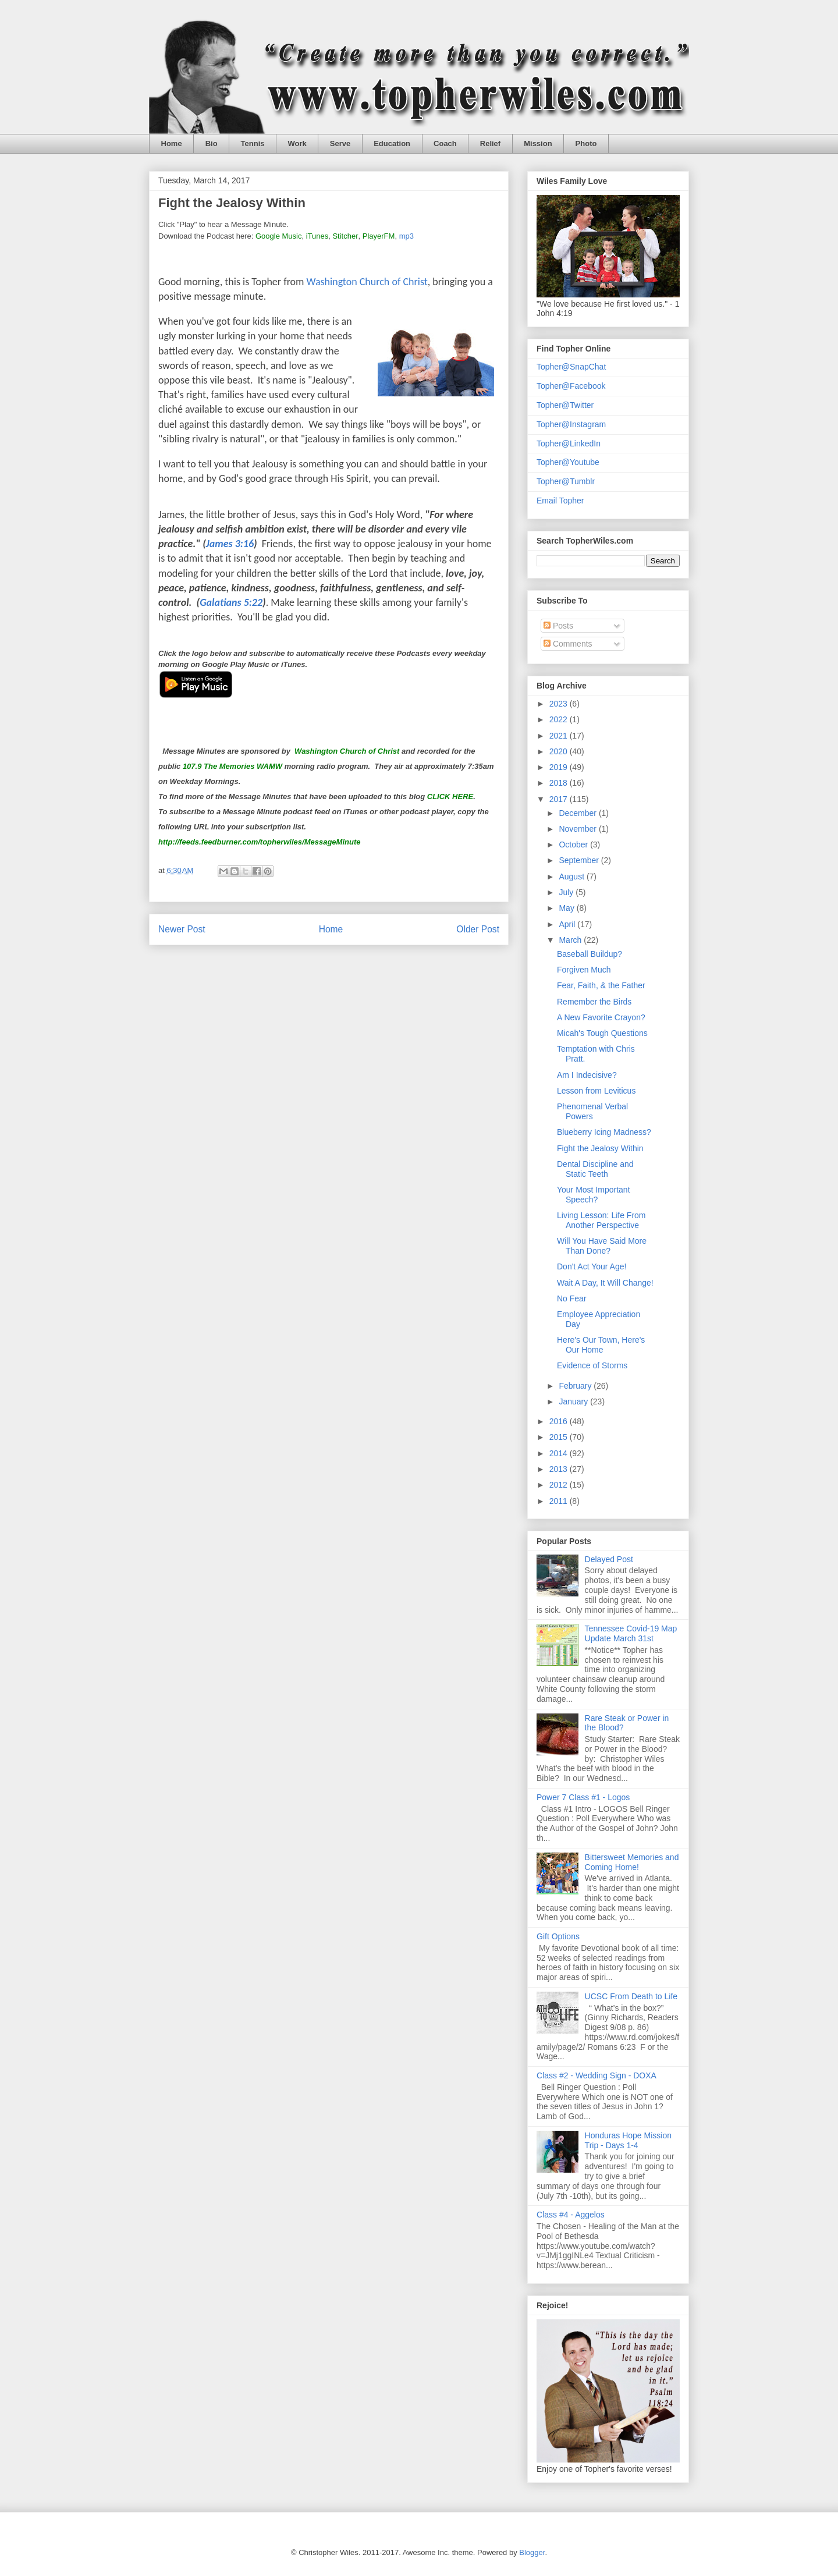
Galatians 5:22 (231, 602)
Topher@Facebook (571, 386)
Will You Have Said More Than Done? (602, 1245)
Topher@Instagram (571, 424)
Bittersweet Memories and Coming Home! (632, 1862)
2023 (559, 703)
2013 (559, 1469)
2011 (559, 1501)
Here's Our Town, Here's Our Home (601, 1344)
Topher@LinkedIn (569, 443)
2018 (559, 782)
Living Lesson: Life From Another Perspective (601, 1220)
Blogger (532, 2552)
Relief (490, 143)
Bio (211, 143)
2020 (559, 751)
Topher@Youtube (568, 462)
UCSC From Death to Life (631, 1996)
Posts (558, 625)
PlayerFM (379, 236)
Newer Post (181, 929)
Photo (586, 143)
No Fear (572, 1298)
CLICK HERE (450, 796)
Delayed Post (609, 1559)
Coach (445, 143)
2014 (559, 1453)
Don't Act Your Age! (591, 1266)
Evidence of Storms (592, 1365)
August (572, 876)
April (568, 924)
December (578, 813)
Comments (568, 643)
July (567, 892)
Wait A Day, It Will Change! (605, 1282)
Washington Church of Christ (367, 281)
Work (297, 143)
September (580, 860)
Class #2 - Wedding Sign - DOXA (596, 2075)
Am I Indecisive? (587, 1075)
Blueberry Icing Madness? (604, 1132)
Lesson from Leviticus (596, 1090)
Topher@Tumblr (566, 481)
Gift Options (558, 1936)
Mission (538, 143)
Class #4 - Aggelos (571, 2214)
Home (171, 143)
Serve (340, 143)
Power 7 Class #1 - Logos (583, 1797)
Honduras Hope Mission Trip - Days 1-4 (628, 2140)
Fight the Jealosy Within (600, 1148)
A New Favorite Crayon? (601, 1017)
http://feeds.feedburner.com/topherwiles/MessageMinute (259, 842)
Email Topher (560, 500)
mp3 (406, 236)
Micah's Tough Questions (602, 1033)
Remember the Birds (594, 1001)
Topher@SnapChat (571, 366)
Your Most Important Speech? (593, 1194)
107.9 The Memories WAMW (232, 766)
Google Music (278, 236)
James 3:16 (230, 543)
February (576, 1385)
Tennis (253, 143)
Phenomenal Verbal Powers (592, 1111)
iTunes (317, 236)
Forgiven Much (584, 969)
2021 (559, 735)
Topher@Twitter (565, 405)
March (571, 940)
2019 (559, 767)
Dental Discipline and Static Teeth (595, 1169)
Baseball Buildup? (589, 954)
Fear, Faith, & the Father (601, 985)
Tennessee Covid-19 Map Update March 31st (631, 1633)
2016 (559, 1421)
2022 (559, 719)
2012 (559, 1484)
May (567, 908)
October (574, 844)
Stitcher (345, 236)
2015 (559, 1437)
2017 (559, 799)
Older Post (477, 929)
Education (392, 143)
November (578, 828)
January (574, 1401)
